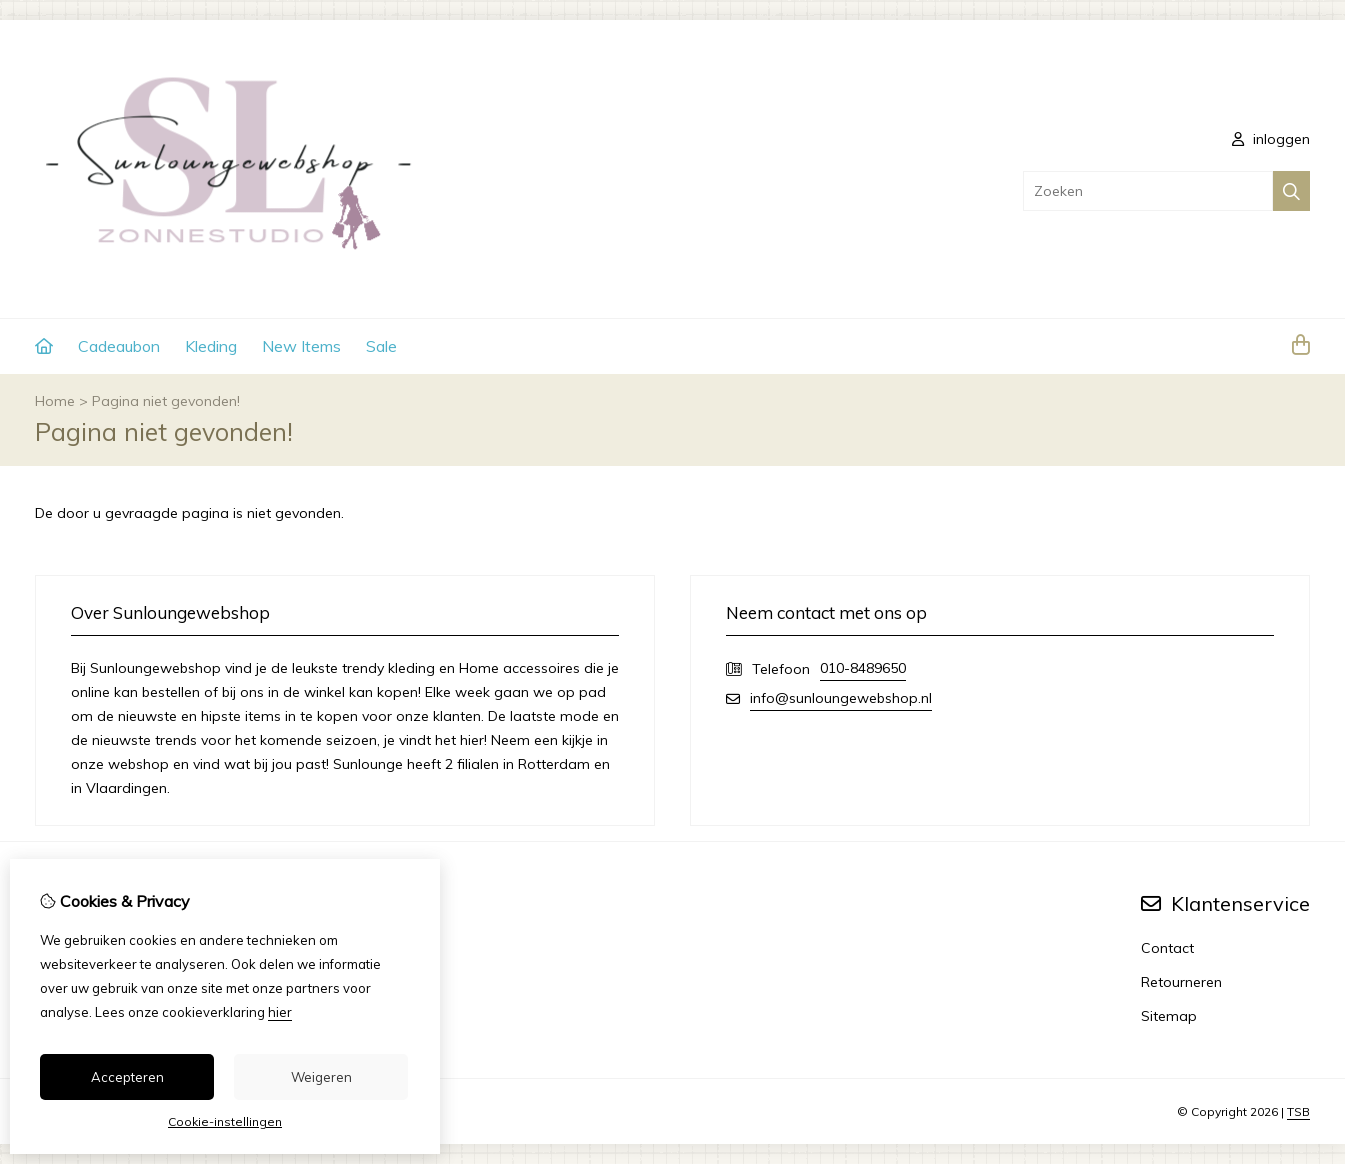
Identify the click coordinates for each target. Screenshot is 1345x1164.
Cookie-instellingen (225, 1121)
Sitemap (1169, 1016)
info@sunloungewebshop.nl (841, 698)
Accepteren (127, 1077)
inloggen (1271, 139)
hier (280, 1012)
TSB (1298, 1111)
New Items (301, 346)
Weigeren (321, 1077)
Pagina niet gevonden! (166, 401)
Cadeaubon (119, 346)
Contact (1167, 948)
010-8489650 (863, 668)
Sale (381, 346)
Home (55, 401)
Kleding (211, 346)
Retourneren (1181, 982)
